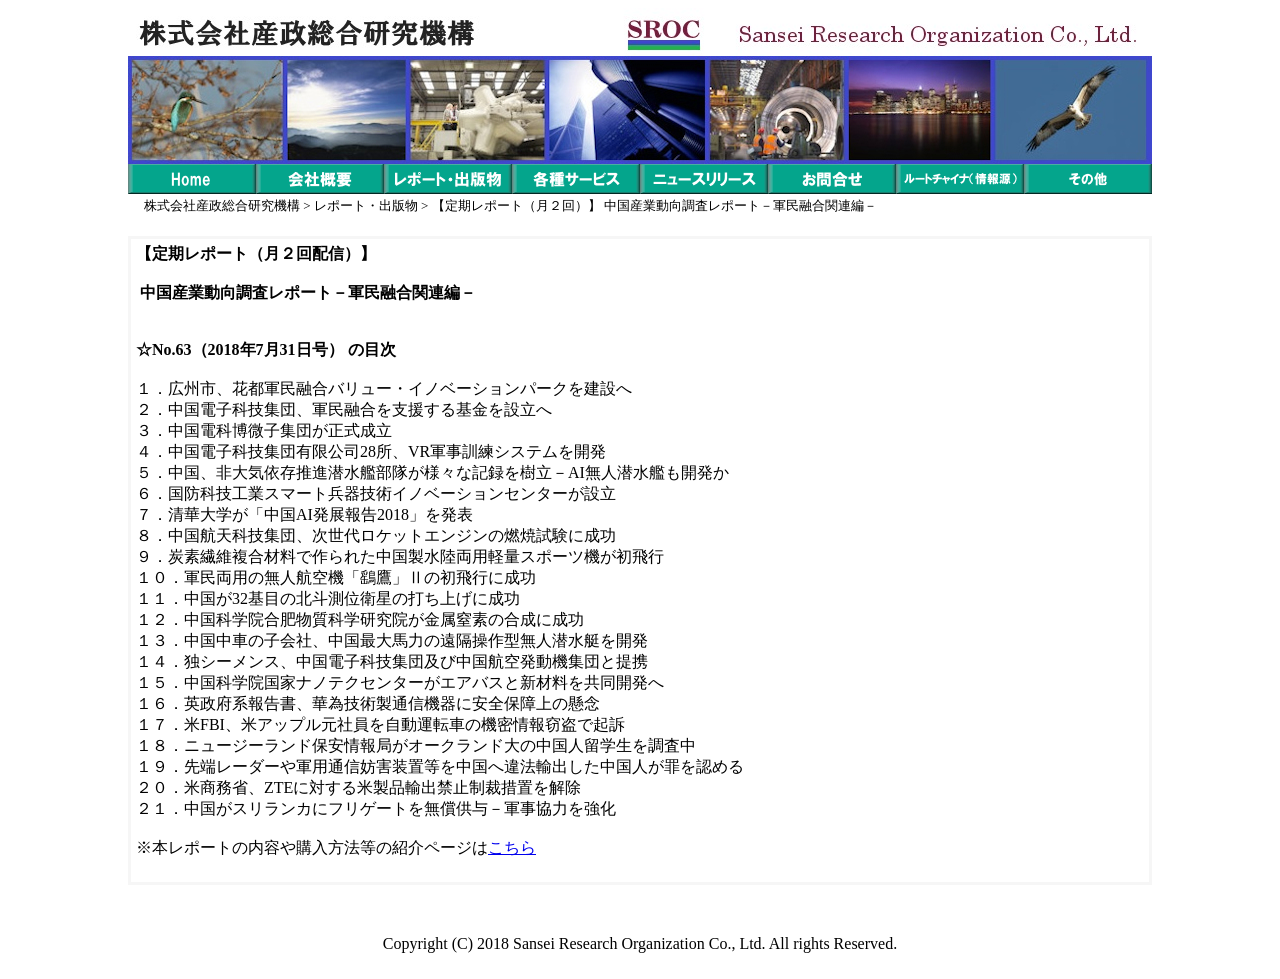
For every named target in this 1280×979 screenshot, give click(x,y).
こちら (512, 847)
